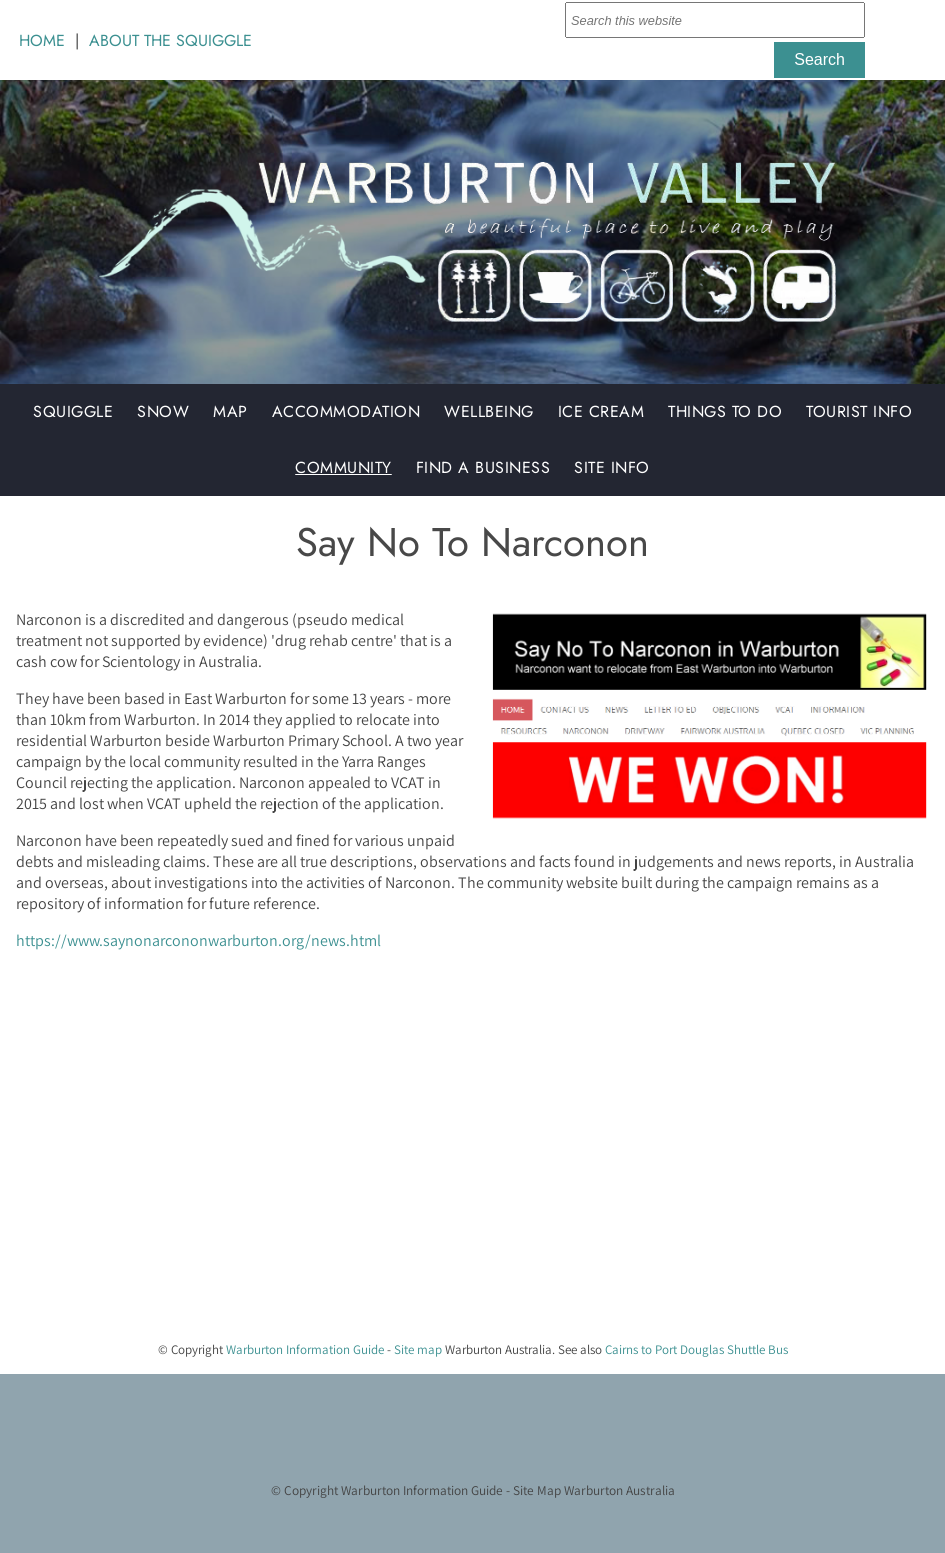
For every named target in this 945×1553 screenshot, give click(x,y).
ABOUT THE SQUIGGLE (170, 40)
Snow (163, 411)
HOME (42, 40)
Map (230, 411)
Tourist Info (859, 411)
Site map (418, 1349)
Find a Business (483, 467)
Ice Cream (601, 411)
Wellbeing (489, 411)
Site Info (612, 467)
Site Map (537, 1490)
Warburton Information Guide (305, 1349)
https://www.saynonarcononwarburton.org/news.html (198, 940)
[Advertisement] (464, 1185)
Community (343, 467)
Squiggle (73, 411)
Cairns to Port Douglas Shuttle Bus (696, 1349)
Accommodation (346, 411)
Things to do (725, 411)
